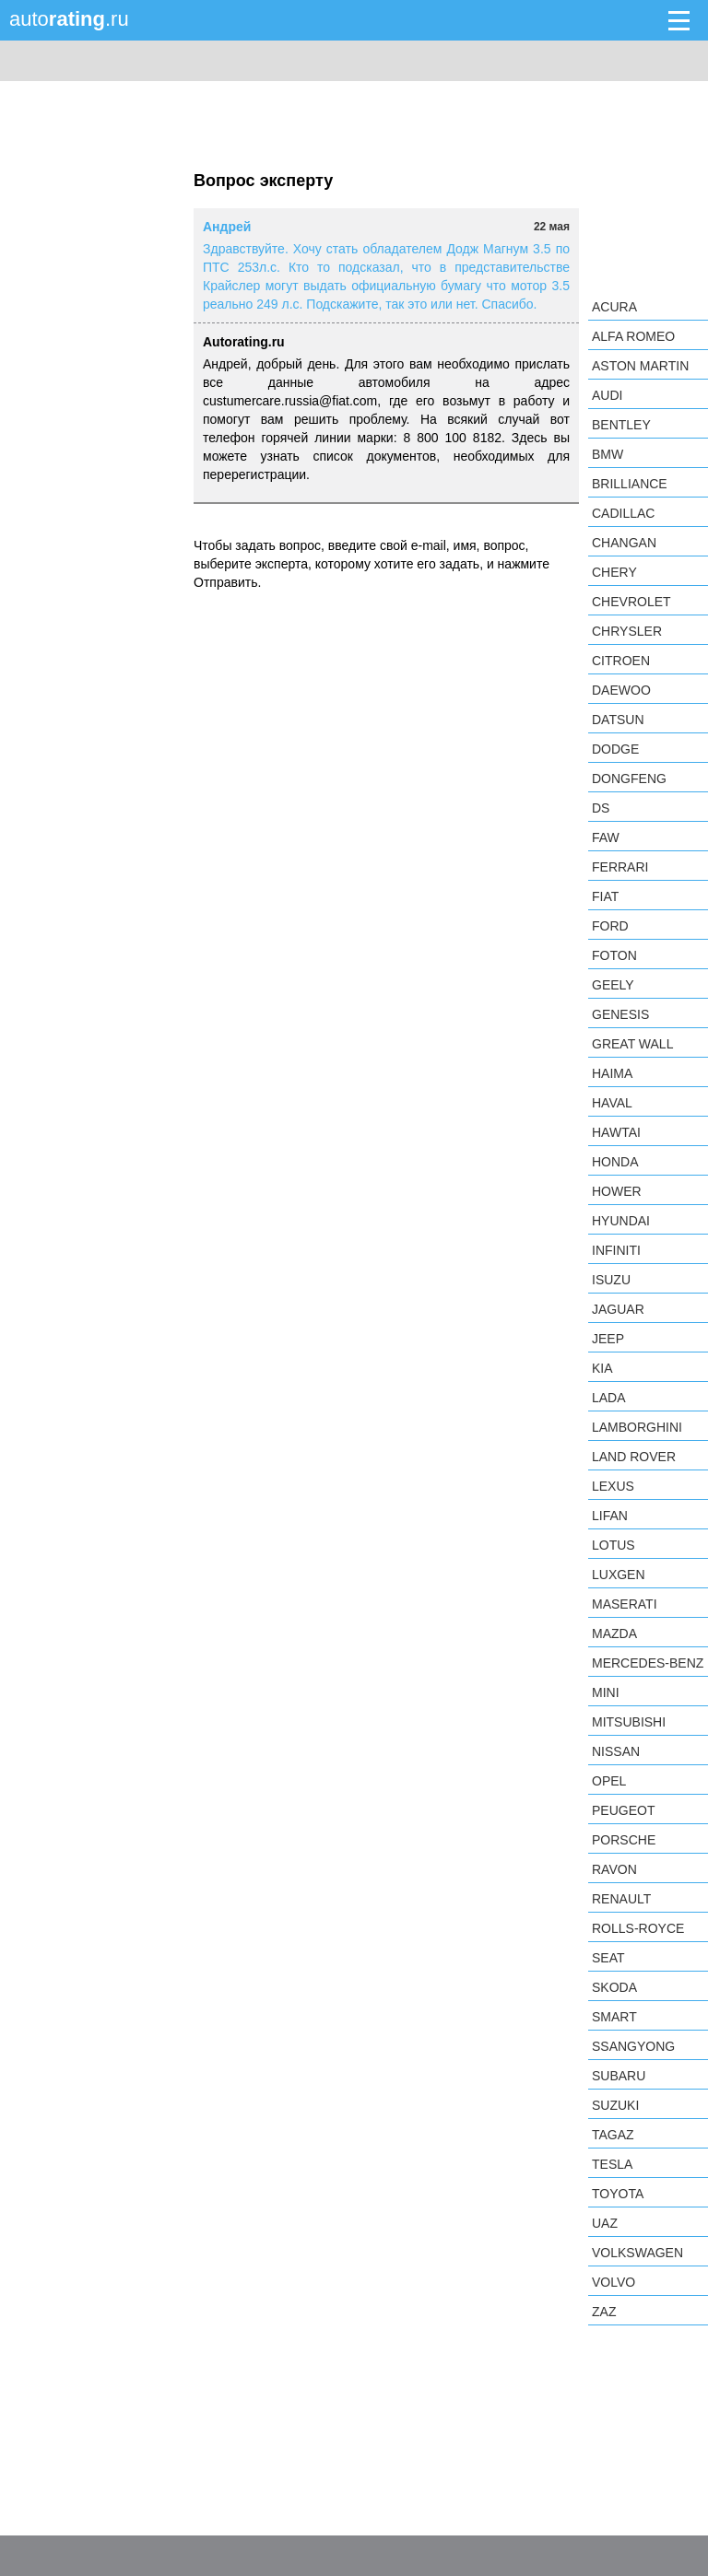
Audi (607, 395)
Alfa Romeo (633, 336)
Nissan (616, 1751)
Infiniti (616, 1250)
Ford (610, 926)
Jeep (608, 1338)
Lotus (613, 1545)
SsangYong (633, 2046)
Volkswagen (637, 2252)
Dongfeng (629, 778)
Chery (614, 572)
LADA (609, 1397)
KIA (602, 1368)
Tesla (612, 2164)
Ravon (614, 1869)
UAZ (605, 2223)
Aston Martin (640, 365)
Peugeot (623, 1810)
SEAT (608, 1957)
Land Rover (634, 1456)
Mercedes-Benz (647, 1663)
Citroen (621, 660)
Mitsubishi (629, 1722)
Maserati (624, 1604)
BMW (607, 454)
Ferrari (620, 867)
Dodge (615, 749)
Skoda (614, 1987)
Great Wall (632, 1043)
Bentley (621, 424)
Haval (612, 1102)
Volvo (613, 2282)
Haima (612, 1073)
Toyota (617, 2193)
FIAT (605, 896)
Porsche (623, 1839)
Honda (615, 1161)
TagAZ (613, 2134)
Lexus (613, 1486)
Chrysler (627, 631)
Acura (614, 306)
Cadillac (623, 513)
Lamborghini (637, 1427)
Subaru (618, 2075)
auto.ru (69, 18)
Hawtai (616, 1132)
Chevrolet (631, 601)
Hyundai (621, 1220)
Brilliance (629, 483)
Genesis (620, 1014)
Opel (609, 1781)
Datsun (618, 719)
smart (614, 2016)
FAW (606, 837)
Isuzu (611, 1279)
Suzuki (615, 2105)
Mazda (614, 1633)
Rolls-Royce (638, 1928)
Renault (621, 1898)
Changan (624, 542)
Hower (617, 1191)
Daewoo (621, 690)
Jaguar (618, 1309)
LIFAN (610, 1515)
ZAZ (604, 2311)
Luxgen (618, 1574)
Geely (613, 985)
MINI (606, 1692)
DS (600, 808)
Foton (614, 955)
